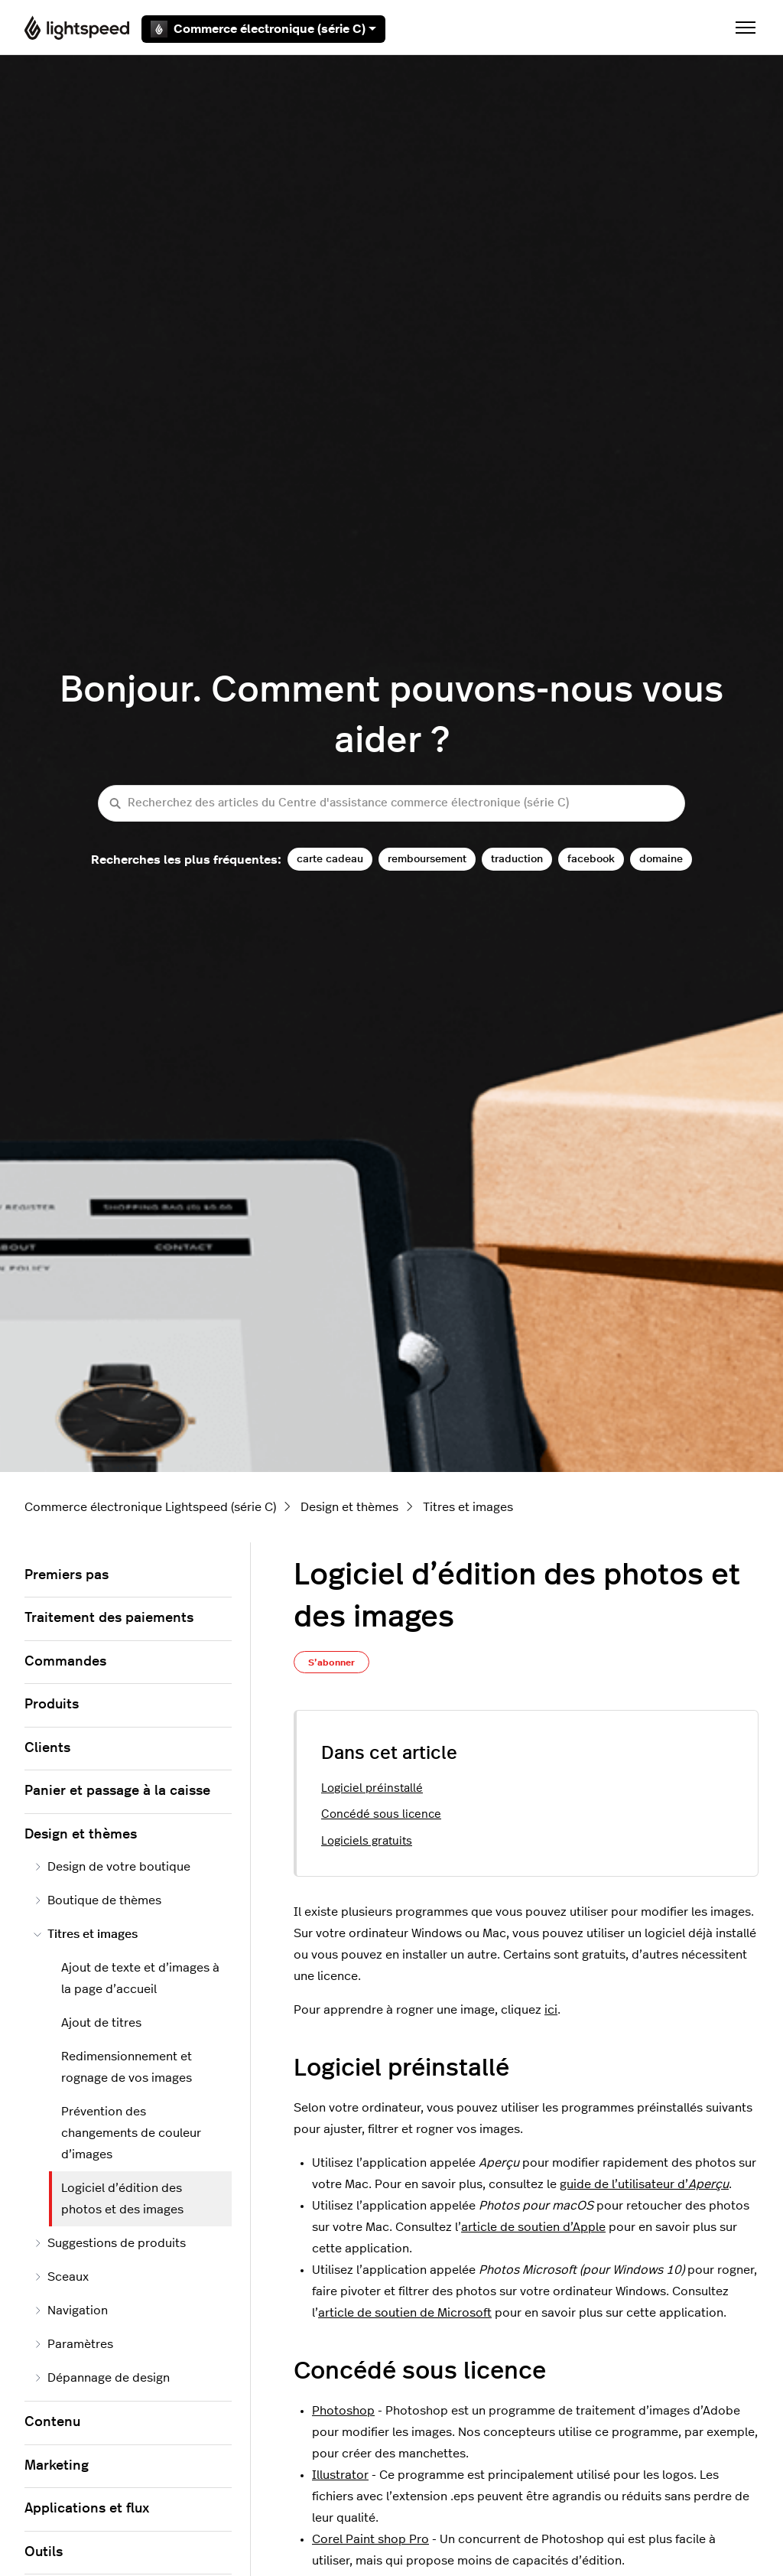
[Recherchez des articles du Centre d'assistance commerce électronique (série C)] (391, 803)
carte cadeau (330, 859)
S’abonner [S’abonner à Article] (331, 1662)
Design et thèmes (349, 1507)
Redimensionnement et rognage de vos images (126, 2067)
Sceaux (61, 2277)
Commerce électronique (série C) (263, 29)
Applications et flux (86, 2509)
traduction (517, 859)
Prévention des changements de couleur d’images (131, 2133)
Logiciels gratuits (366, 1841)
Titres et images (468, 1507)
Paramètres (73, 2344)
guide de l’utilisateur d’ (644, 2184)
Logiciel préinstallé (372, 1788)
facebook (591, 859)
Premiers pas (66, 1575)
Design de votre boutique (112, 1867)
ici (550, 2010)
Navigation (71, 2310)
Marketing (56, 2466)
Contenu (52, 2422)
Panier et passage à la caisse (117, 1791)
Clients (47, 1748)
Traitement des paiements (108, 1618)
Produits (51, 1704)
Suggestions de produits (110, 2243)
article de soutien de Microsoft (405, 2313)
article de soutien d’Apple (533, 2227)
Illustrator (340, 2475)
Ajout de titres (101, 2023)
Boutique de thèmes (97, 1900)
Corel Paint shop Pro (370, 2539)
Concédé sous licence (381, 1814)
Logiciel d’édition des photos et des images (122, 2199)
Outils (43, 2552)
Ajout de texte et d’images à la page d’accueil (140, 1978)
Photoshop (343, 2411)
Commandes (65, 1662)
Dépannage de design (102, 2378)
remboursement (427, 859)
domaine (661, 859)
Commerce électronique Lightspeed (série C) (150, 1507)
